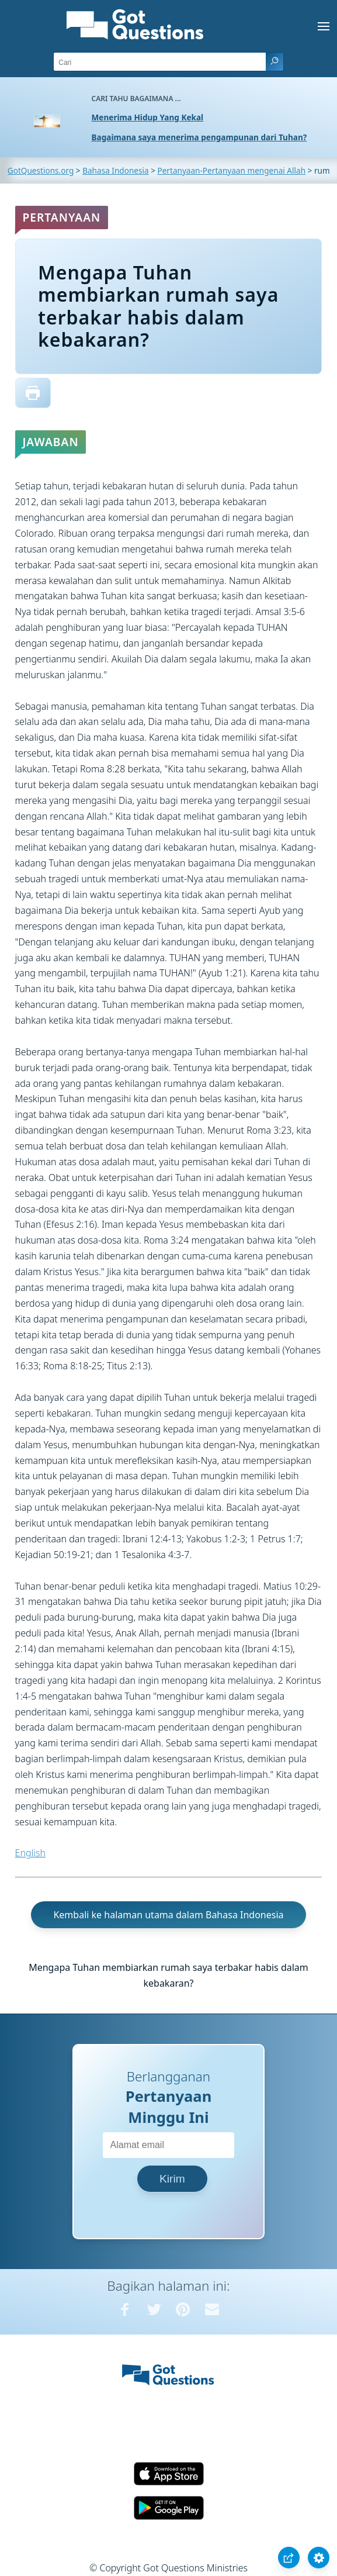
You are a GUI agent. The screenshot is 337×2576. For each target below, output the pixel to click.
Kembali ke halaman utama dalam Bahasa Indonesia (168, 1914)
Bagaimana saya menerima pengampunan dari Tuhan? (199, 137)
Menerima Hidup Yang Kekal (148, 117)
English (30, 1852)
